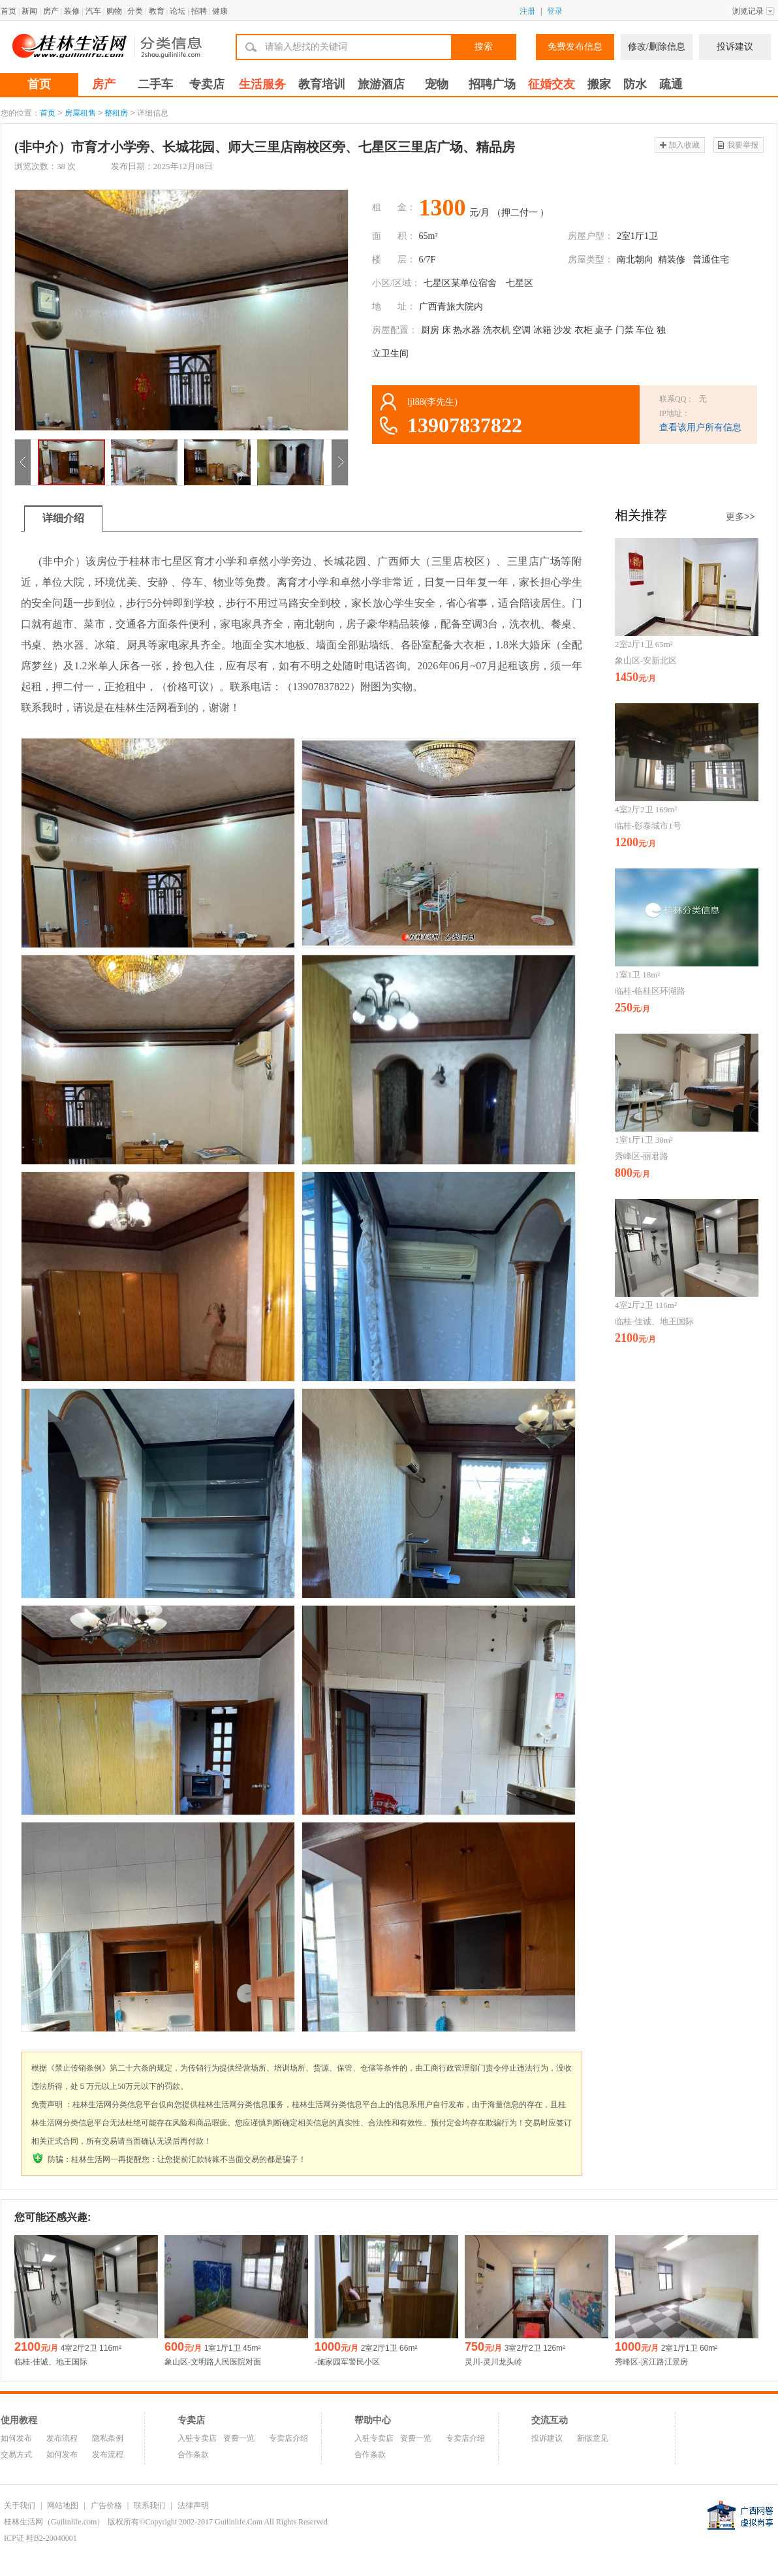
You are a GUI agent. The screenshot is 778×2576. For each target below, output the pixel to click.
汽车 (93, 11)
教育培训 (321, 84)
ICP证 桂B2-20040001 (40, 2538)
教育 (156, 11)
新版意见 (592, 2438)
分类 (135, 11)
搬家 (599, 84)
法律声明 (193, 2505)
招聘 (199, 11)
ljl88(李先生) (432, 402)
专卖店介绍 (288, 2438)
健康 (220, 11)
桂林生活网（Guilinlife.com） (54, 2521)
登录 (555, 11)
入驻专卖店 (197, 2438)
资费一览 (239, 2438)
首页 (8, 11)
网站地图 (62, 2505)
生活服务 (262, 84)
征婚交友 (551, 84)
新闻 (29, 11)
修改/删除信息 (656, 47)
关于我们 (19, 2505)
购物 (114, 11)
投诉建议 (735, 47)
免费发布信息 (575, 47)
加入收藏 (684, 145)
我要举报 (742, 145)
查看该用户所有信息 (700, 427)
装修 (72, 11)
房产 (51, 11)
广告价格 (106, 2505)
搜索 (484, 47)
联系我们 (149, 2505)
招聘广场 (492, 84)
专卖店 (207, 84)
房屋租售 (80, 113)
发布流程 (62, 2438)
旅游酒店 (381, 84)
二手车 (155, 84)
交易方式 (16, 2454)
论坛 (177, 11)
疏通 (671, 84)
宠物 (436, 84)
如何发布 (16, 2438)
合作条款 (193, 2454)
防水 (635, 84)
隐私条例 (107, 2438)
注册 (527, 11)
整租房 (116, 113)
